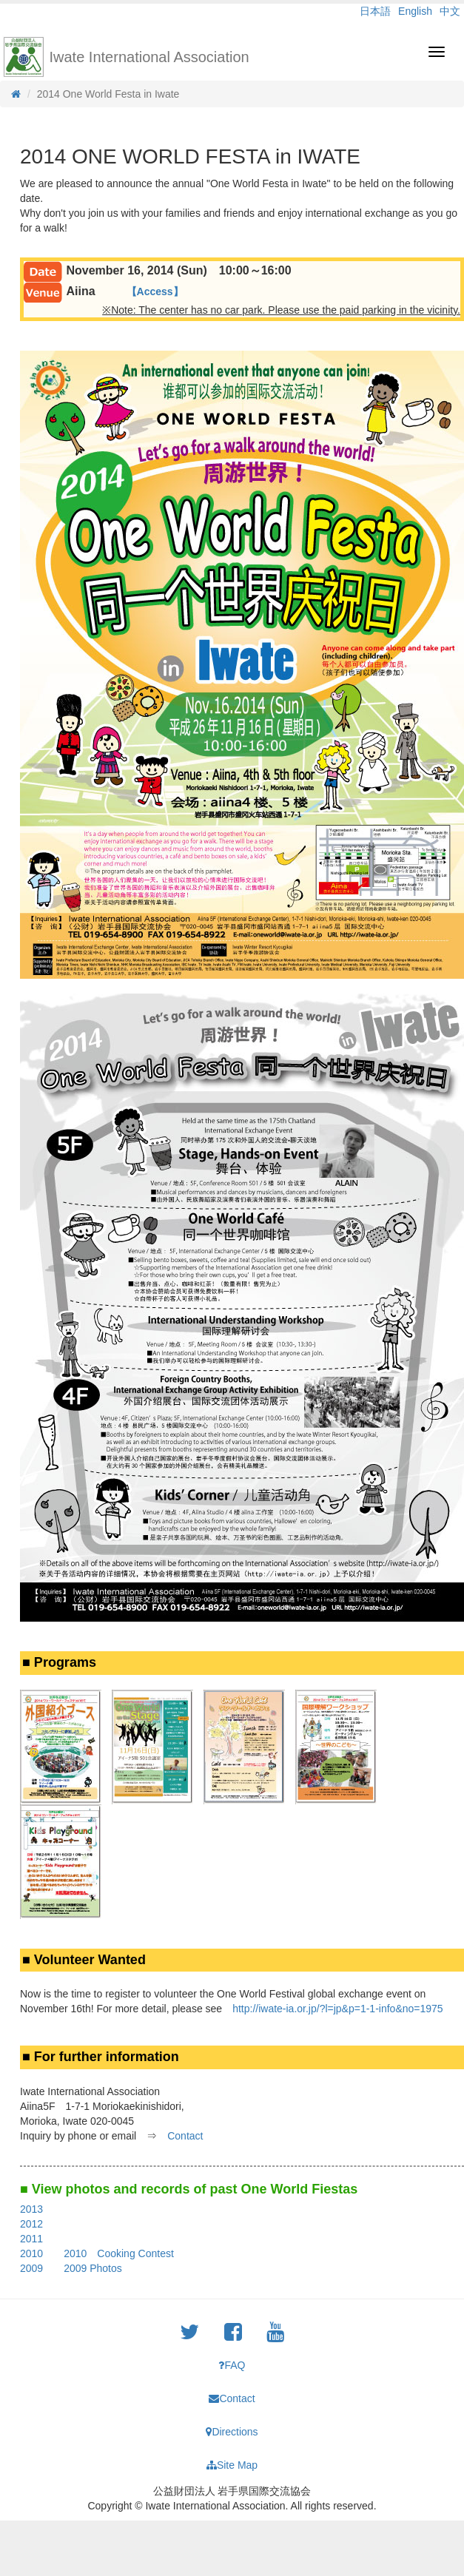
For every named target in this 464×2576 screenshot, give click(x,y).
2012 (31, 2224)
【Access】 (155, 291)
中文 (450, 11)
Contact (185, 2136)
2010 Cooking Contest (119, 2253)
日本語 (375, 11)
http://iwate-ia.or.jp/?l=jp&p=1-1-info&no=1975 (337, 2008)
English (415, 11)
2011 (31, 2239)
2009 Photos (93, 2268)
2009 (31, 2268)
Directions (232, 2432)
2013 (31, 2209)
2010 (31, 2253)
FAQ (231, 2365)
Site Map (232, 2465)
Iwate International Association (149, 57)
